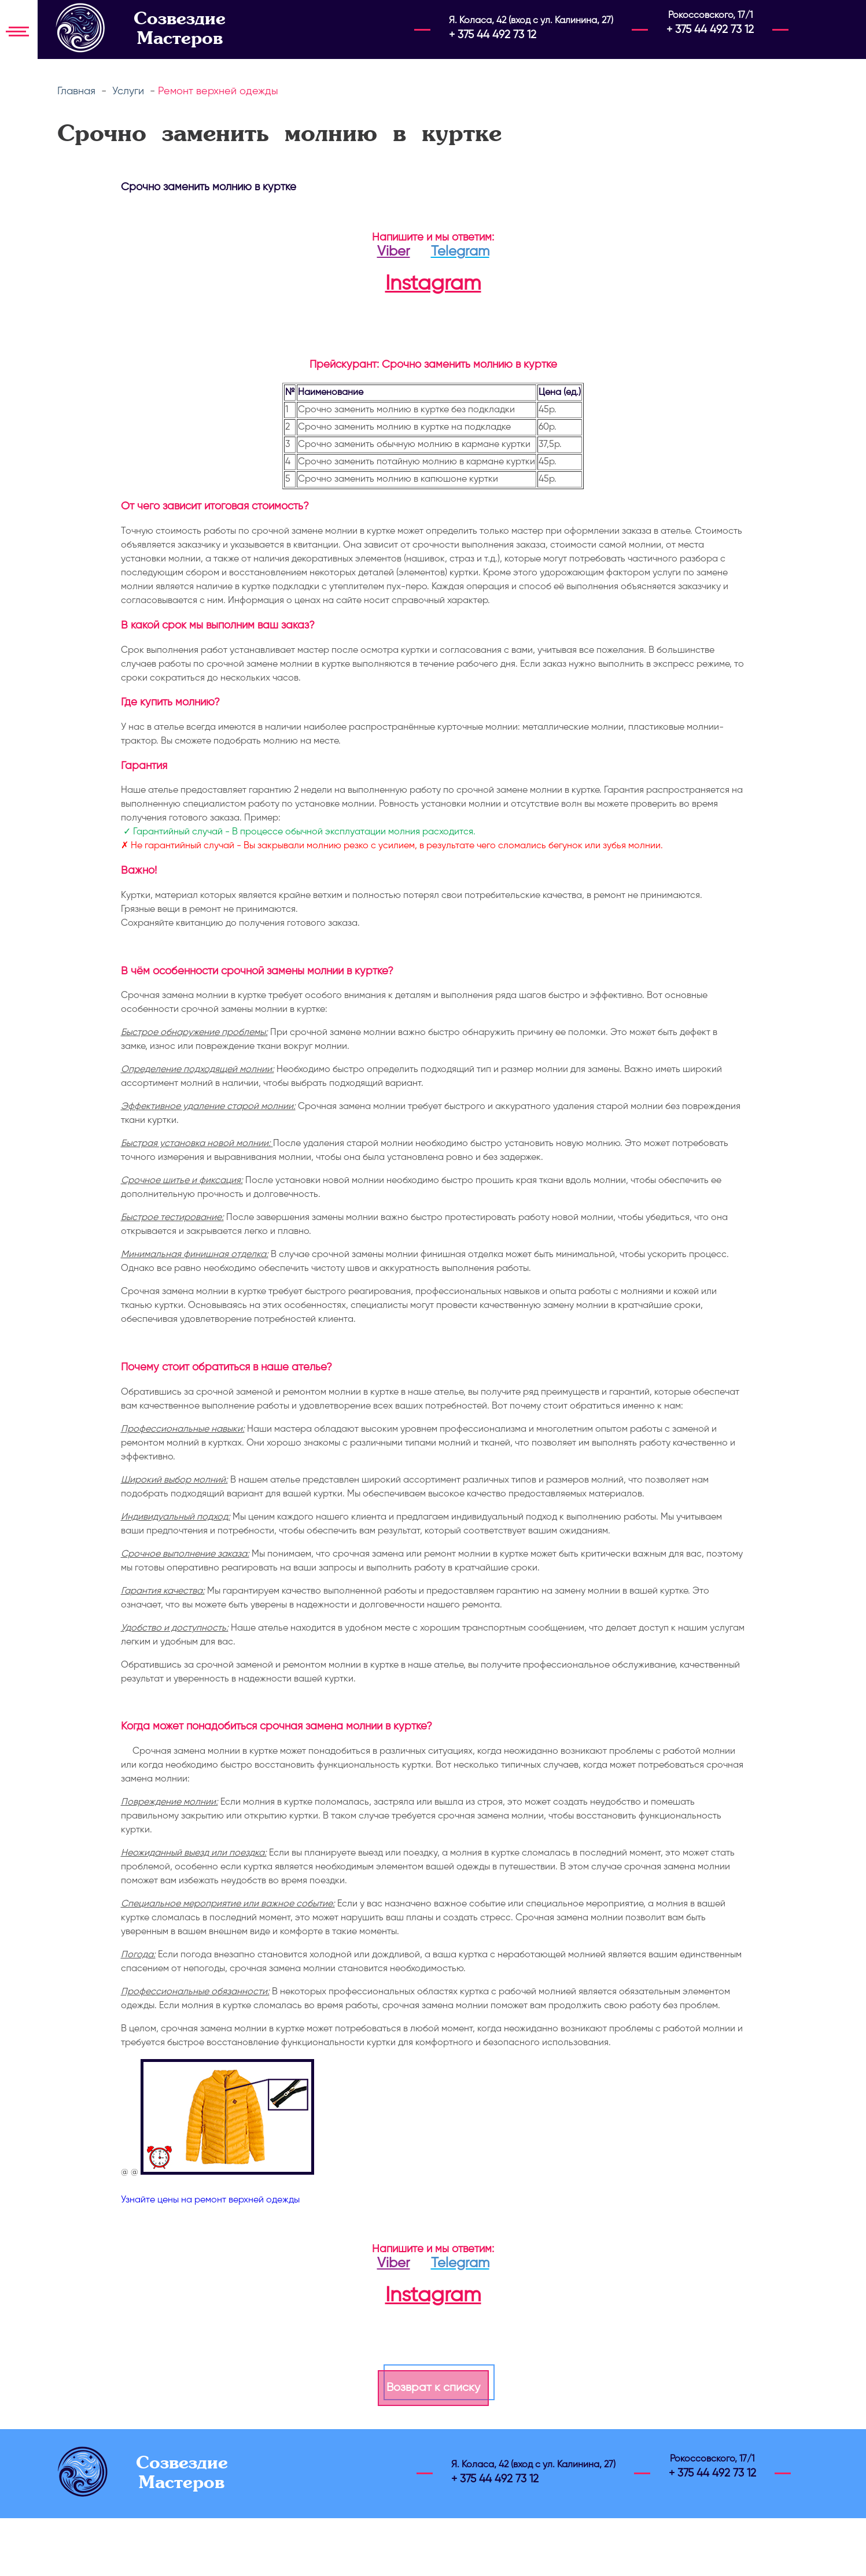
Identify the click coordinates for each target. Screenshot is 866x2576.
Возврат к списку (433, 2388)
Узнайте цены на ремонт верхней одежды (210, 2200)
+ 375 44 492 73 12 (492, 34)
